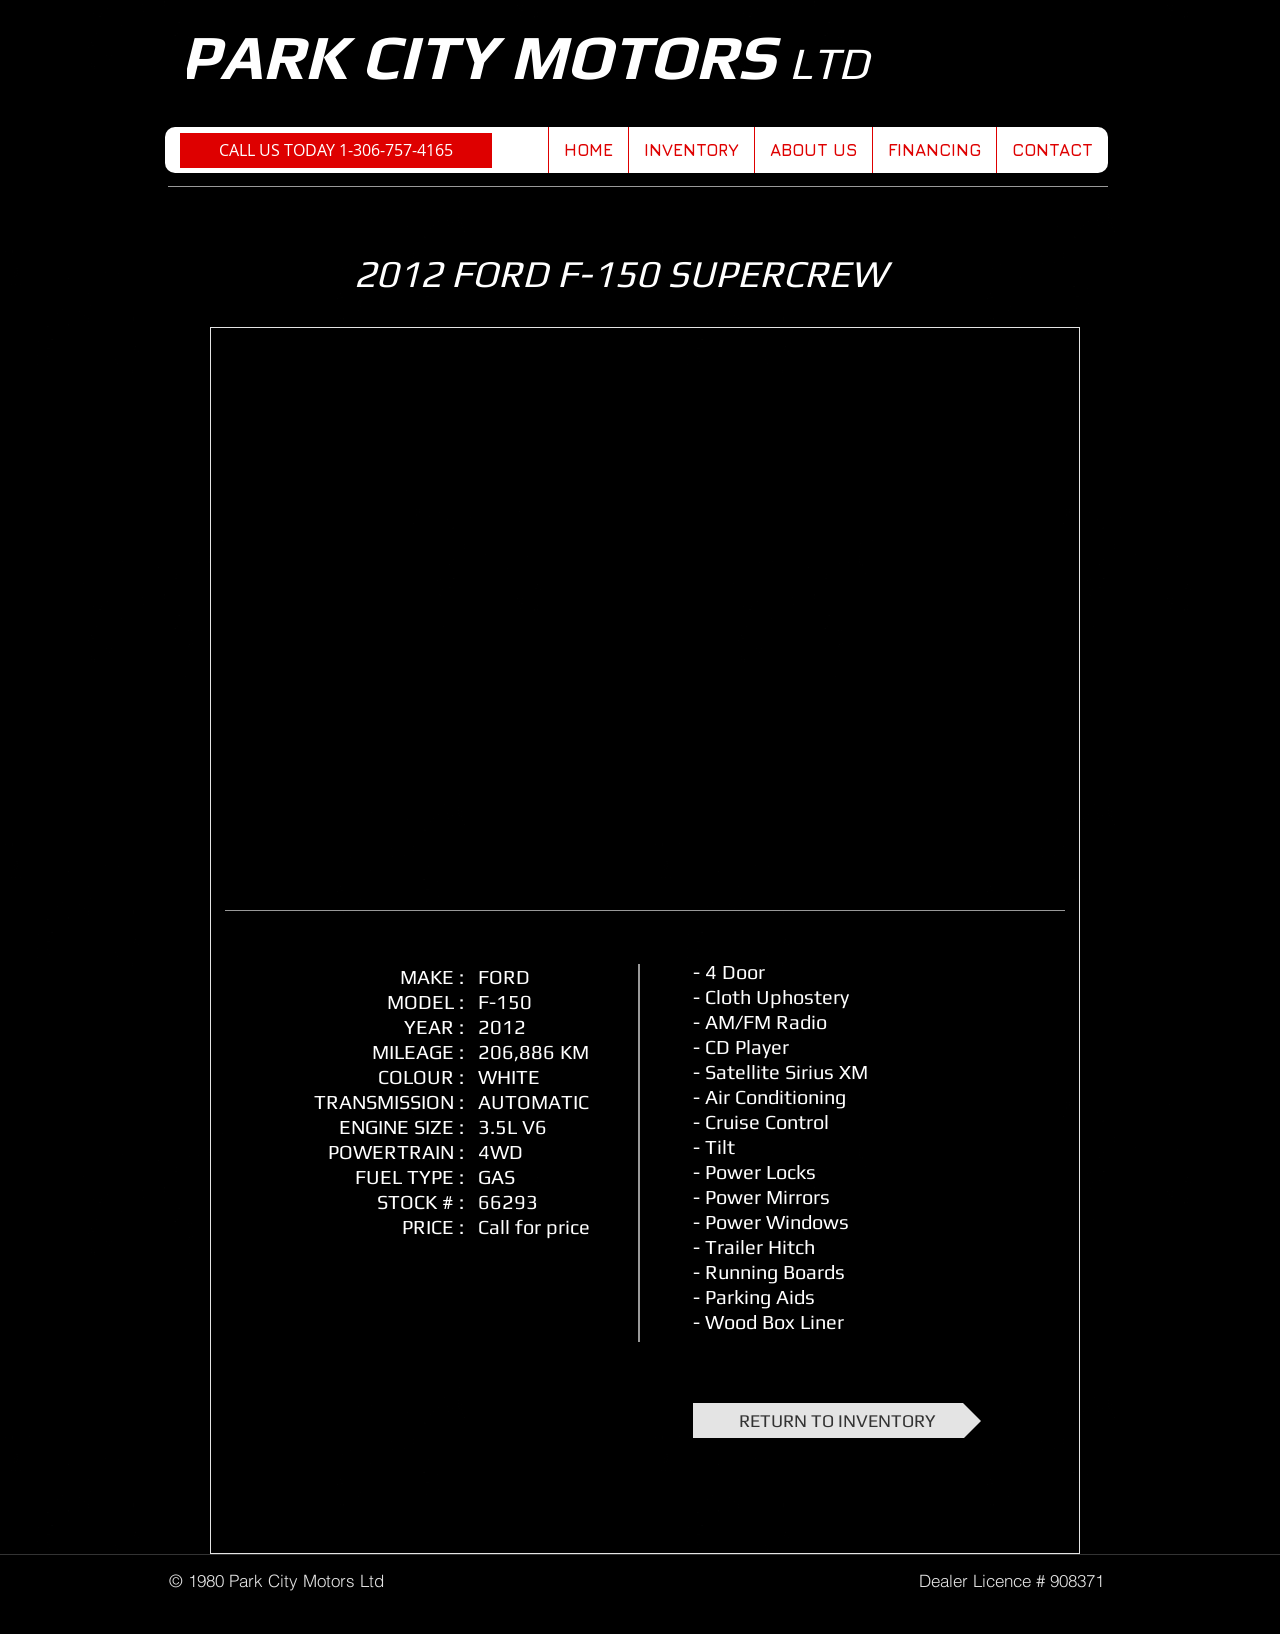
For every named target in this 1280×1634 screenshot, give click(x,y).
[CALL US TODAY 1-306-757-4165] (336, 150)
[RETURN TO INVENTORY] (837, 1420)
